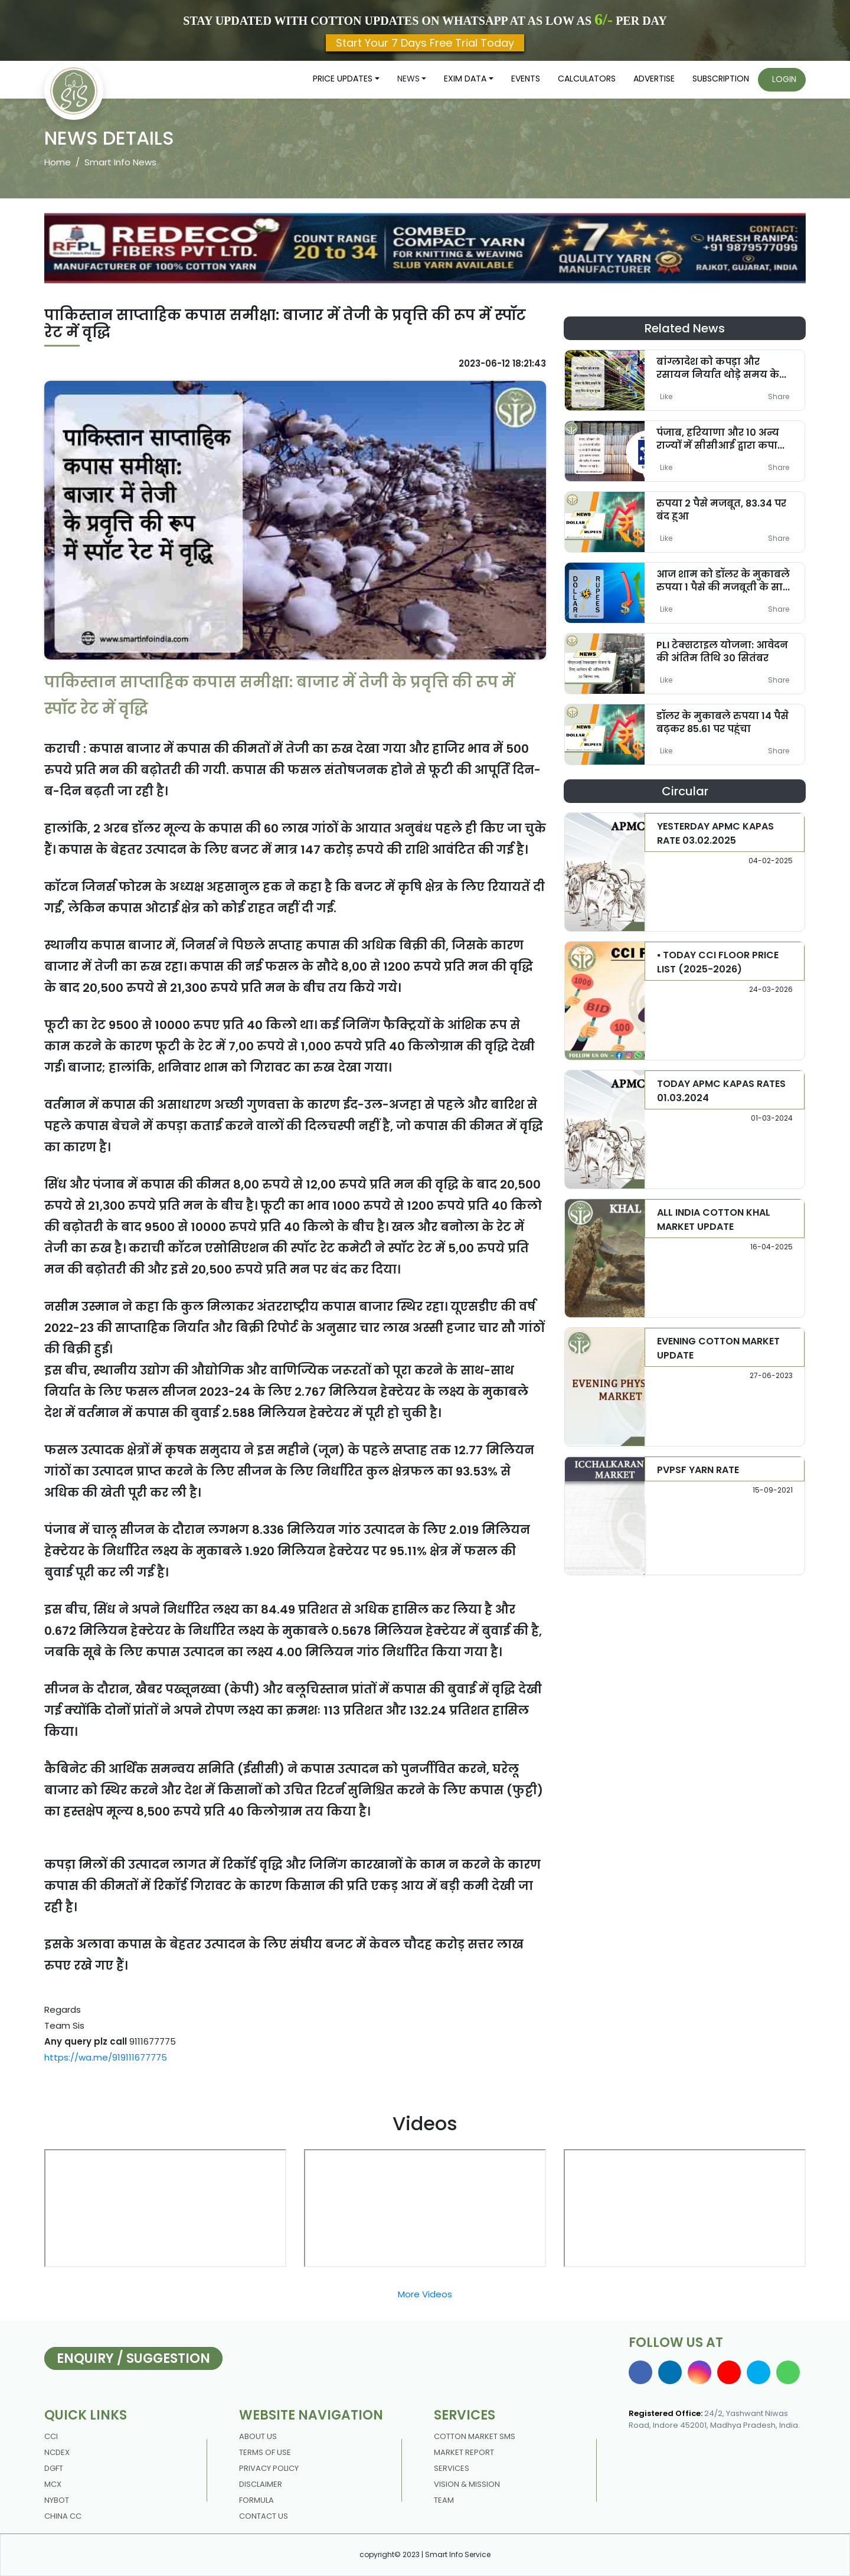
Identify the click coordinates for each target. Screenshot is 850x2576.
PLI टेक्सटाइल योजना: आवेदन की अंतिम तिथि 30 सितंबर (722, 651)
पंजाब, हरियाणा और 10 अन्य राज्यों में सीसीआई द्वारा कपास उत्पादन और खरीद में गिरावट (721, 445)
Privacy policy (269, 2468)
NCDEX (57, 2452)
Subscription (720, 78)
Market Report (464, 2452)
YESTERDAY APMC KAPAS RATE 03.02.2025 (715, 833)
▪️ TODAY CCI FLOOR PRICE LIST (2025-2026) (718, 962)
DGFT (53, 2468)
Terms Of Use (265, 2452)
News (408, 78)
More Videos (425, 2294)
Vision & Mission (467, 2484)
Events (525, 78)
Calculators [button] (587, 78)
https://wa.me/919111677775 (105, 2057)
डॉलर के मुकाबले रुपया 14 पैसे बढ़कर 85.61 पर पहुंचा (722, 722)
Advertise (654, 78)
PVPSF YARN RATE (698, 1470)
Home (57, 162)
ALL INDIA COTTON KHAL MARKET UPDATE (713, 1219)
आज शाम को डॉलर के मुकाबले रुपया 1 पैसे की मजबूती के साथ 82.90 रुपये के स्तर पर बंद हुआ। (723, 586)
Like (666, 396)
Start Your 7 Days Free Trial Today (425, 42)
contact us (263, 2516)
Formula (256, 2500)
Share (778, 396)
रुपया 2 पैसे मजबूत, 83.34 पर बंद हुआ (721, 510)
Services (451, 2468)
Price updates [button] (342, 78)
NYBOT (56, 2500)
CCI (51, 2436)
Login (784, 79)
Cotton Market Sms (474, 2436)
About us (258, 2436)
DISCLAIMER (260, 2484)
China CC (62, 2516)
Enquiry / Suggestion (133, 2358)
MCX (52, 2484)
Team (444, 2500)
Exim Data (465, 78)
